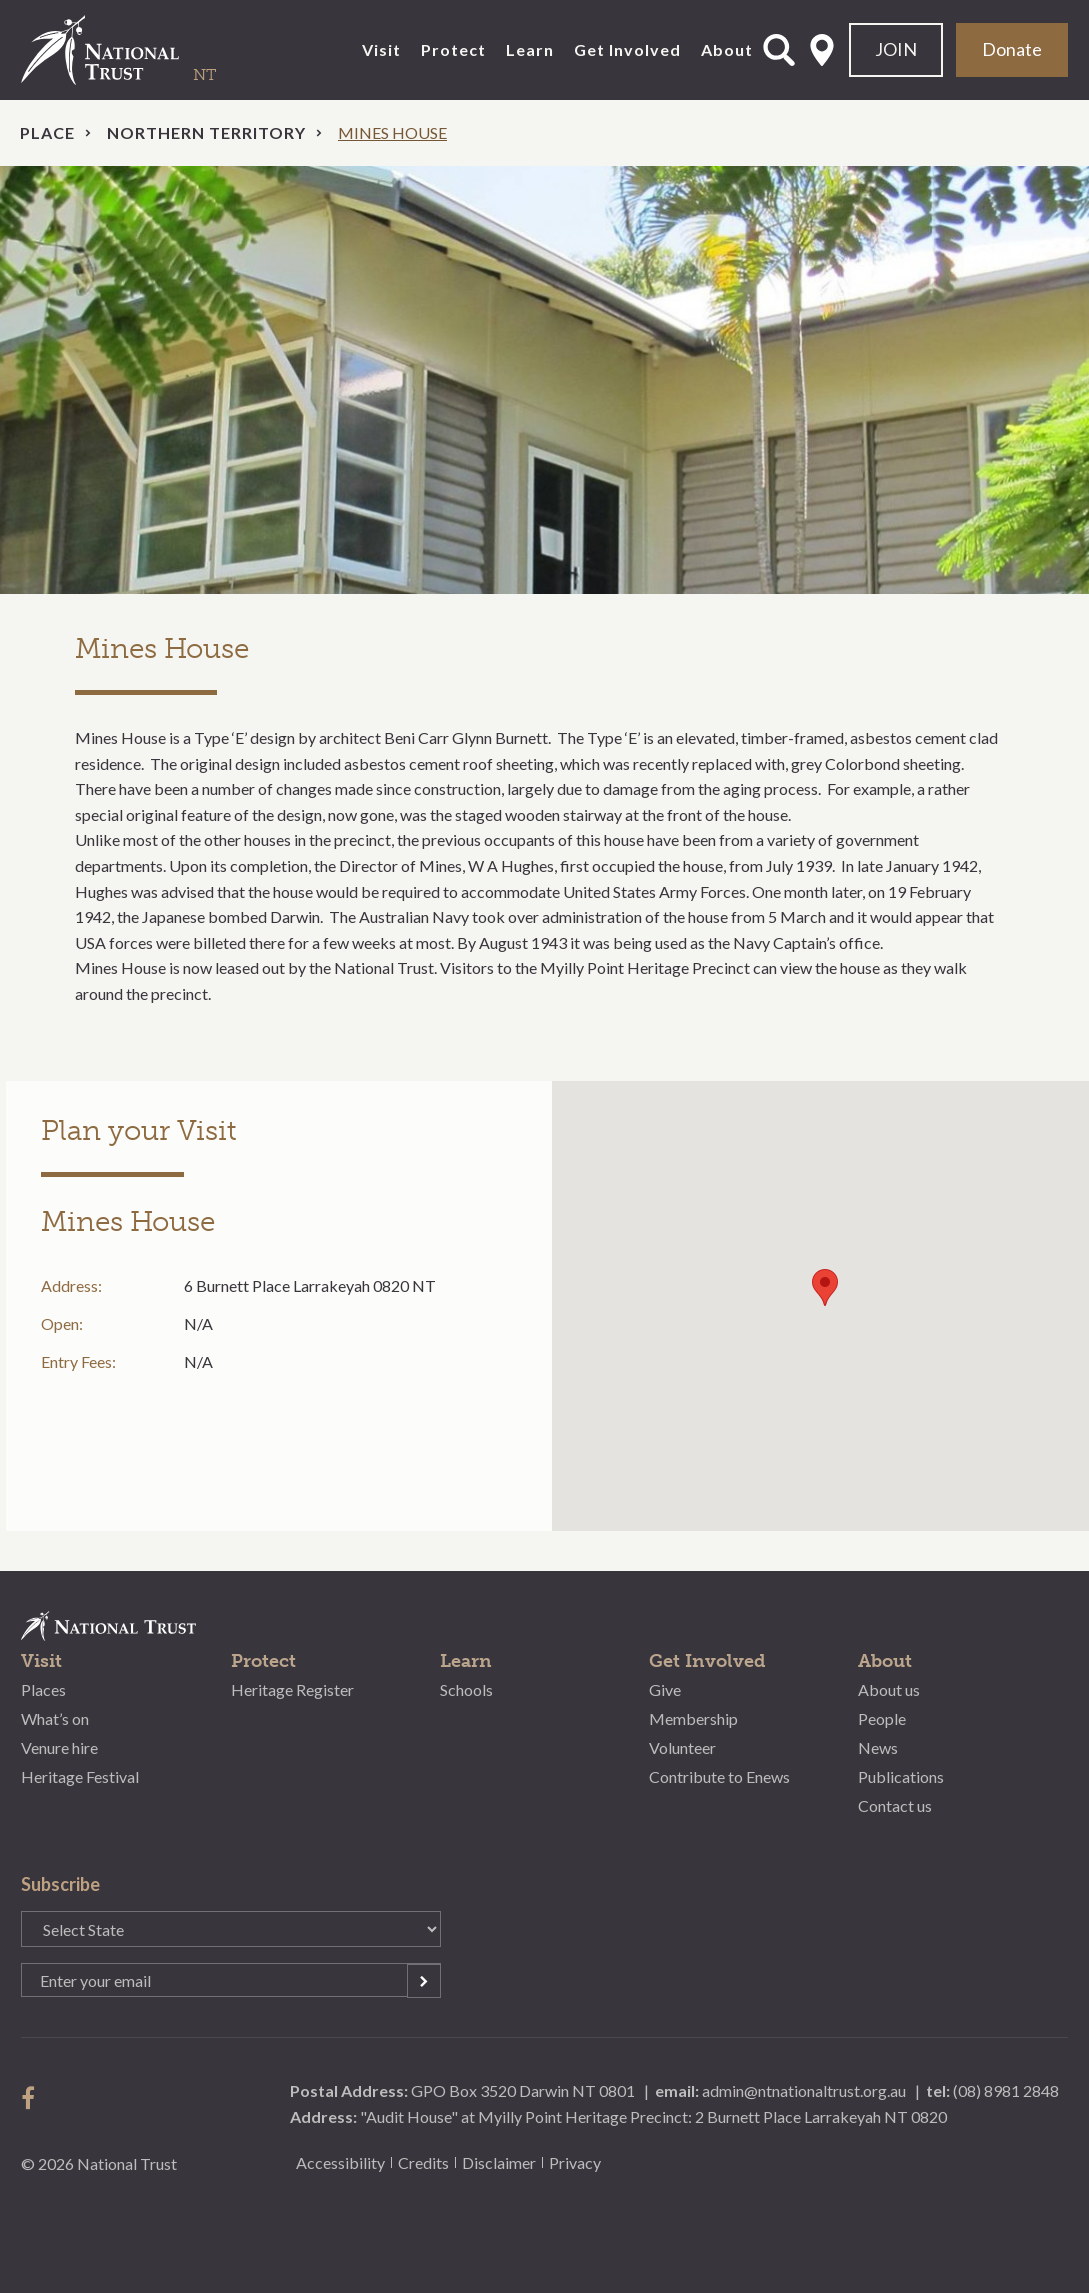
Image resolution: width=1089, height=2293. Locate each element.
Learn (530, 49)
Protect (453, 49)
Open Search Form (779, 50)
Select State (822, 50)
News (878, 1747)
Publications (901, 1776)
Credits (423, 2162)
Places (43, 1689)
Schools (466, 1689)
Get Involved (627, 49)
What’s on (55, 1718)
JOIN (896, 49)
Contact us (895, 1805)
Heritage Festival (80, 1776)
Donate (1012, 49)
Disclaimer (499, 2162)
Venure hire (59, 1747)
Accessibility (340, 2162)
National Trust (141, 50)
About (727, 49)
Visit (381, 49)
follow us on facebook (33, 2098)
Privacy (575, 2162)
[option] (544, 380)
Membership (693, 1718)
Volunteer (682, 1747)
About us (889, 1689)
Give (665, 1689)
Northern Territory (206, 132)
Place (47, 132)
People (882, 1718)
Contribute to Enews (719, 1776)
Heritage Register (292, 1689)
